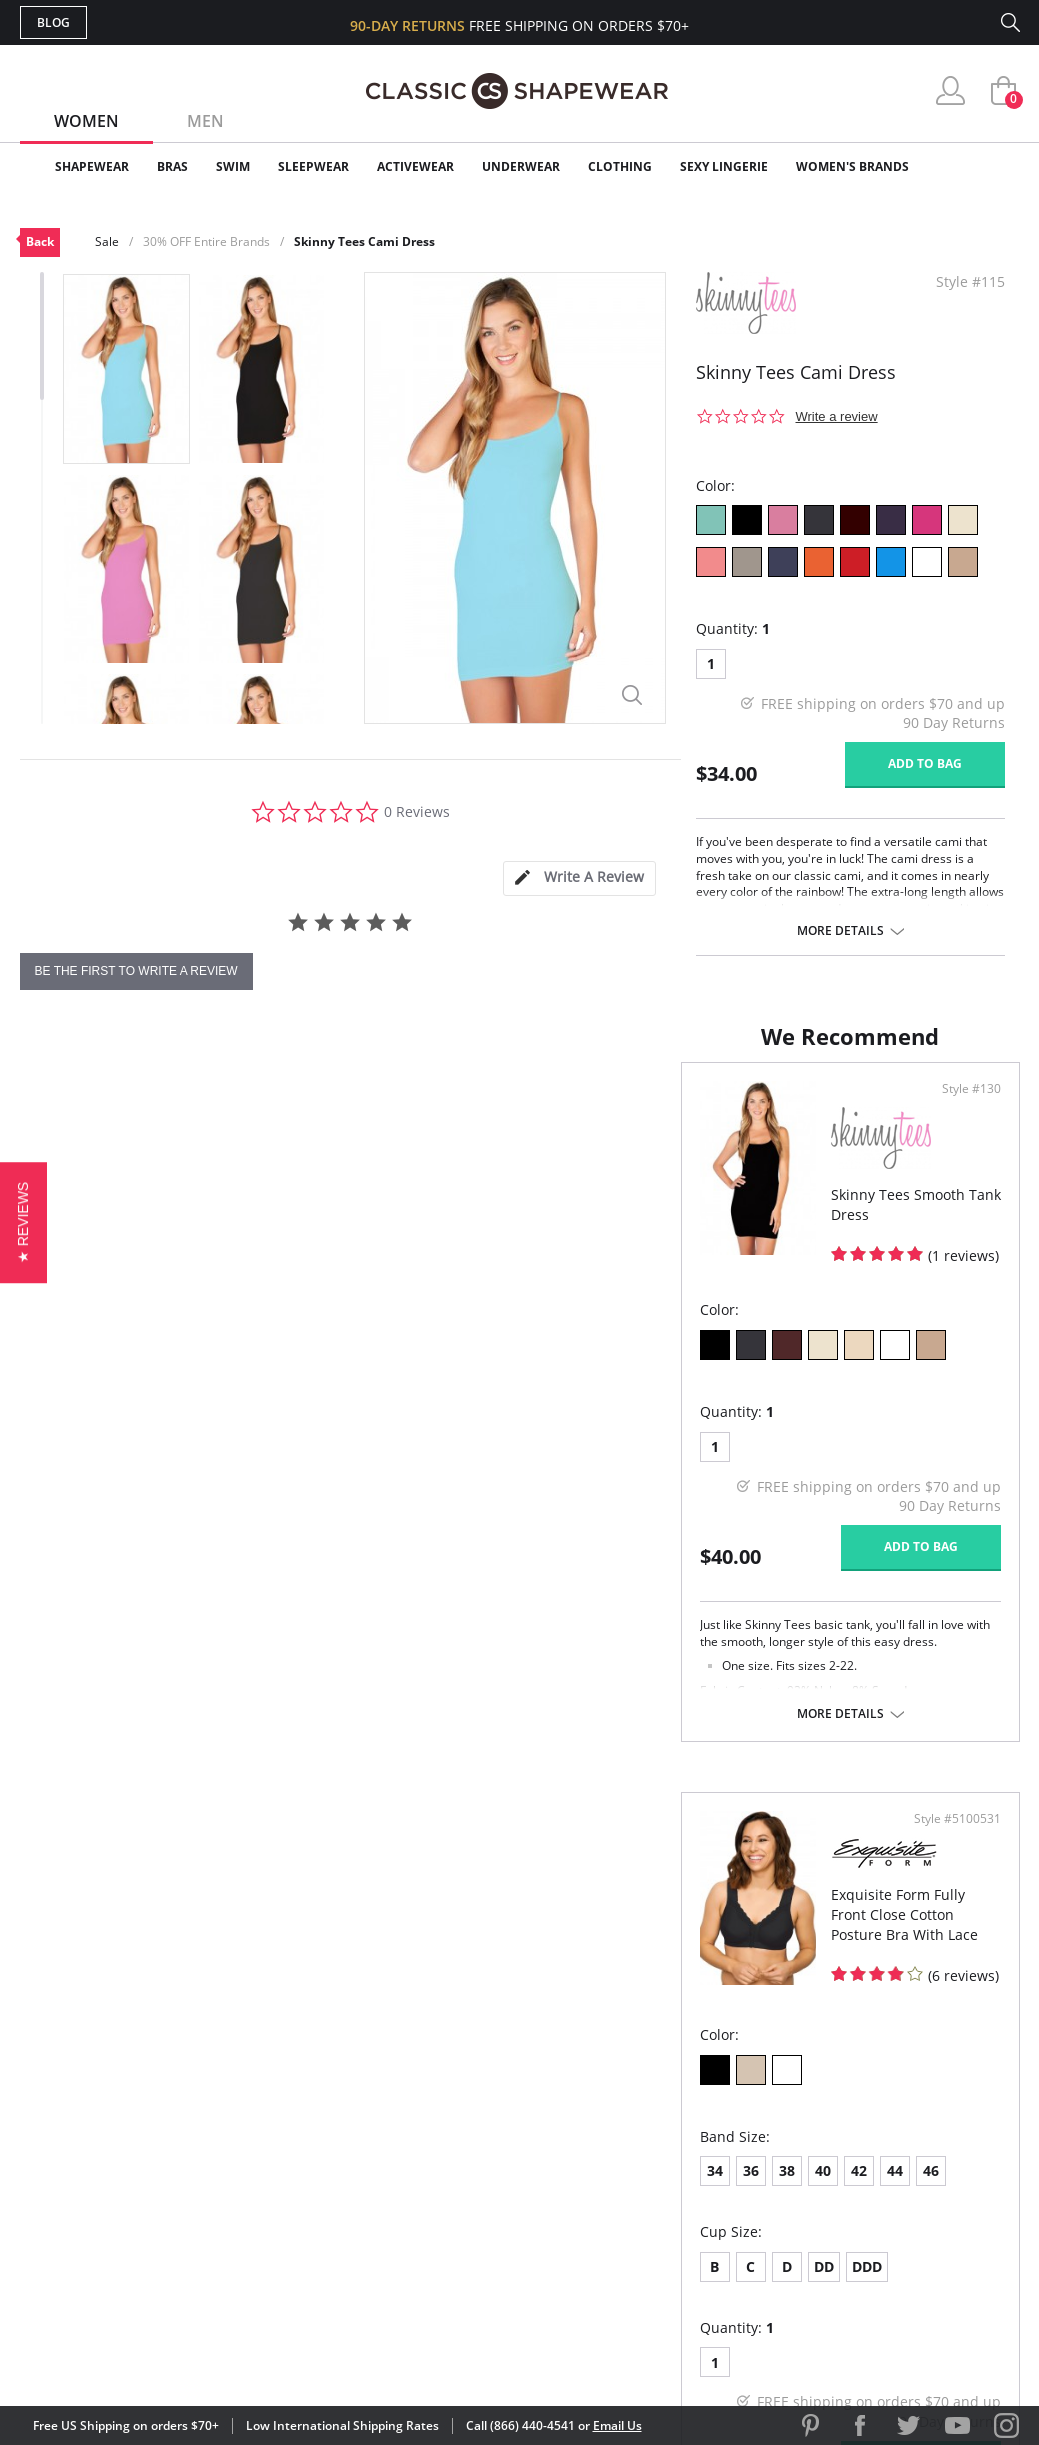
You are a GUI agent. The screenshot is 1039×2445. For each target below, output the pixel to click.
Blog (53, 22)
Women (86, 121)
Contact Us (401, 2245)
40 (665, 1460)
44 (737, 1460)
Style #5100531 (950, 1109)
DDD (709, 1556)
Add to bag (925, 763)
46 (773, 1460)
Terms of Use (176, 2354)
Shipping (389, 2180)
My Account (404, 2115)
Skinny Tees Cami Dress (364, 241)
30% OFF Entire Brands (206, 241)
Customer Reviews (689, 2115)
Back (40, 241)
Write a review (837, 416)
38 (629, 1460)
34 (557, 1460)
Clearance (977, 166)
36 (593, 1460)
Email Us (617, 2425)
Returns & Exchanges (439, 2212)
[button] (23, 1222)
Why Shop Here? (678, 2083)
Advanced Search (423, 2083)
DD (666, 1556)
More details (840, 931)
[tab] (579, 878)
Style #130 (461, 1109)
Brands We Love (679, 2147)
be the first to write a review (136, 971)
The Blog (653, 2180)
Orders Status (413, 2147)
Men (205, 121)
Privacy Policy (673, 2212)
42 (701, 1460)
